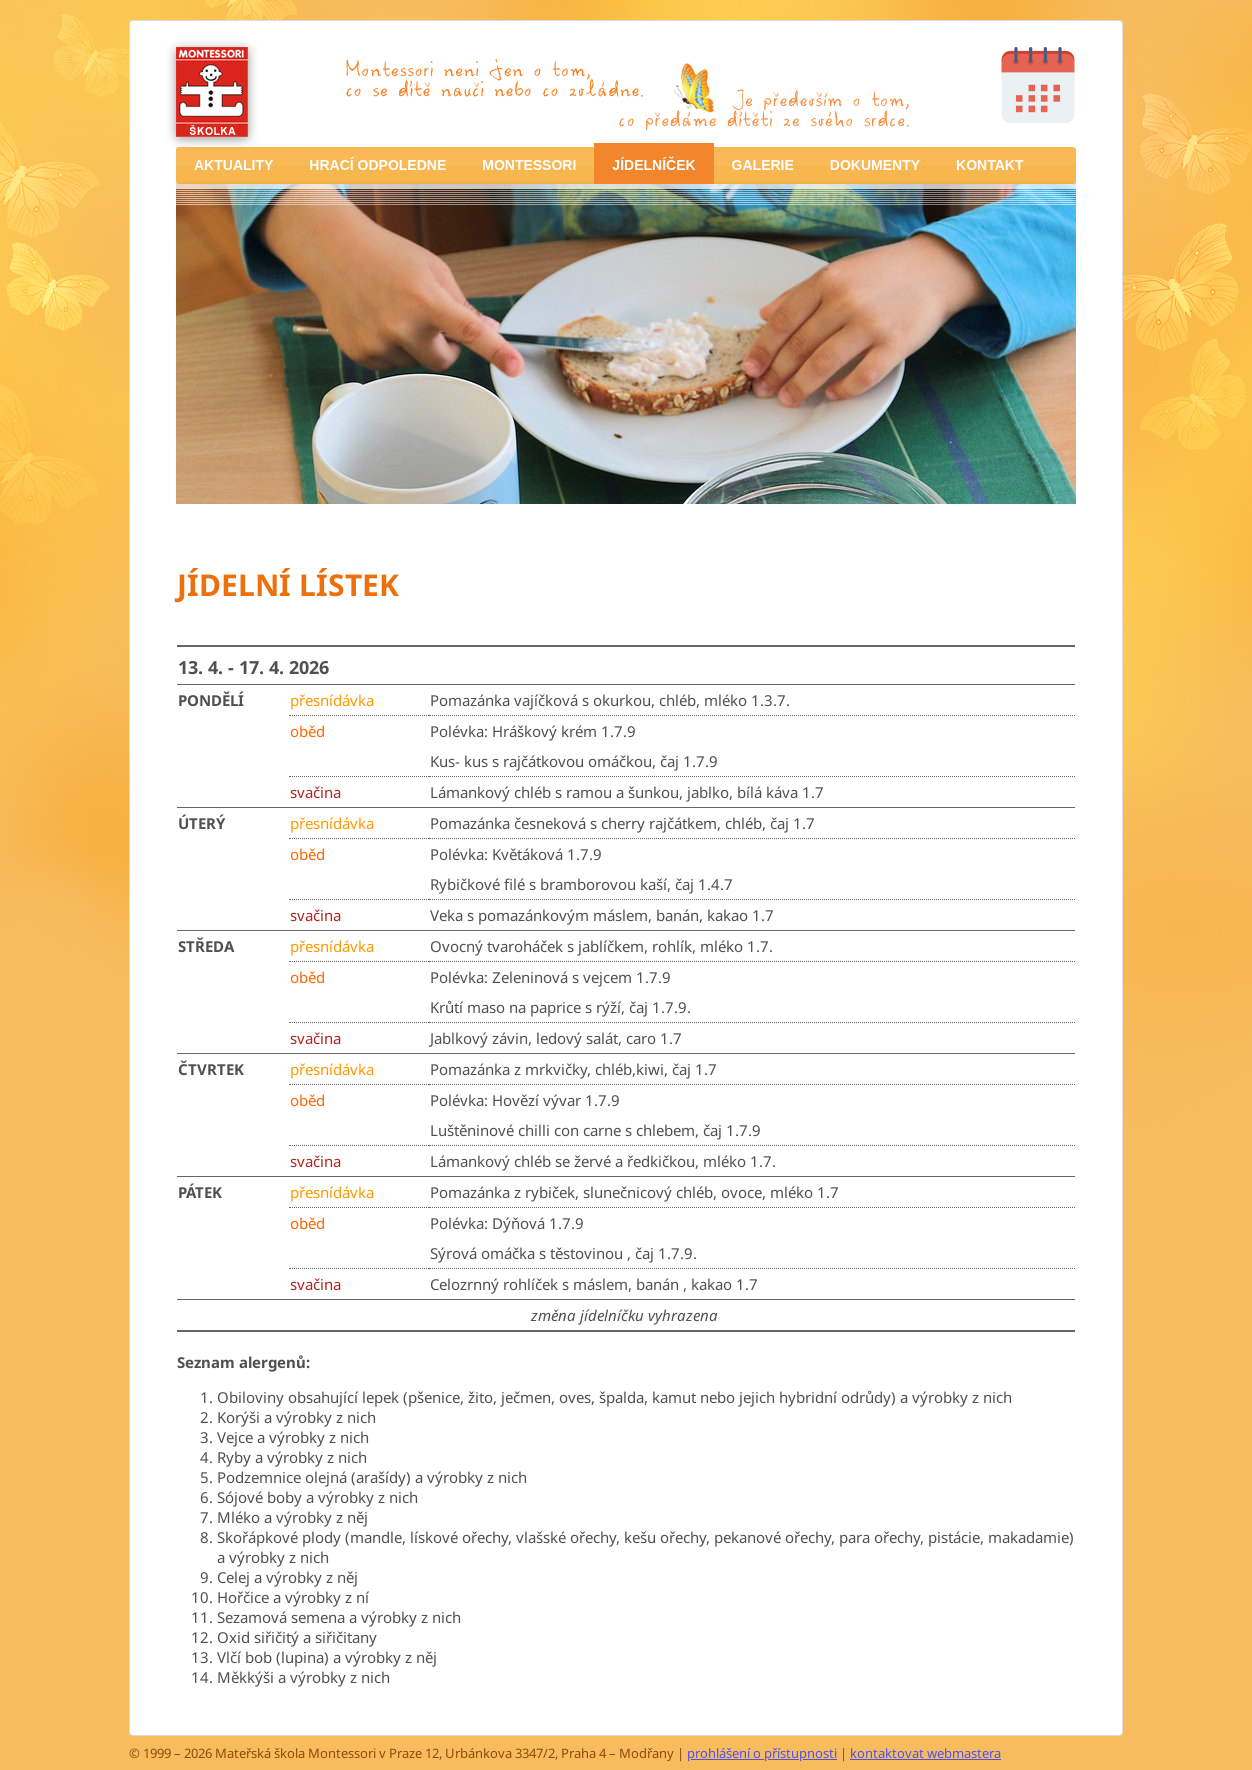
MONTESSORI (529, 165)
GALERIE (763, 165)
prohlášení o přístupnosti (762, 1753)
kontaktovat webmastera (925, 1753)
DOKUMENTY (875, 165)
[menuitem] (233, 165)
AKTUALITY (233, 165)
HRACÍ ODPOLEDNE (377, 165)
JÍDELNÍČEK (653, 165)
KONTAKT (989, 165)
